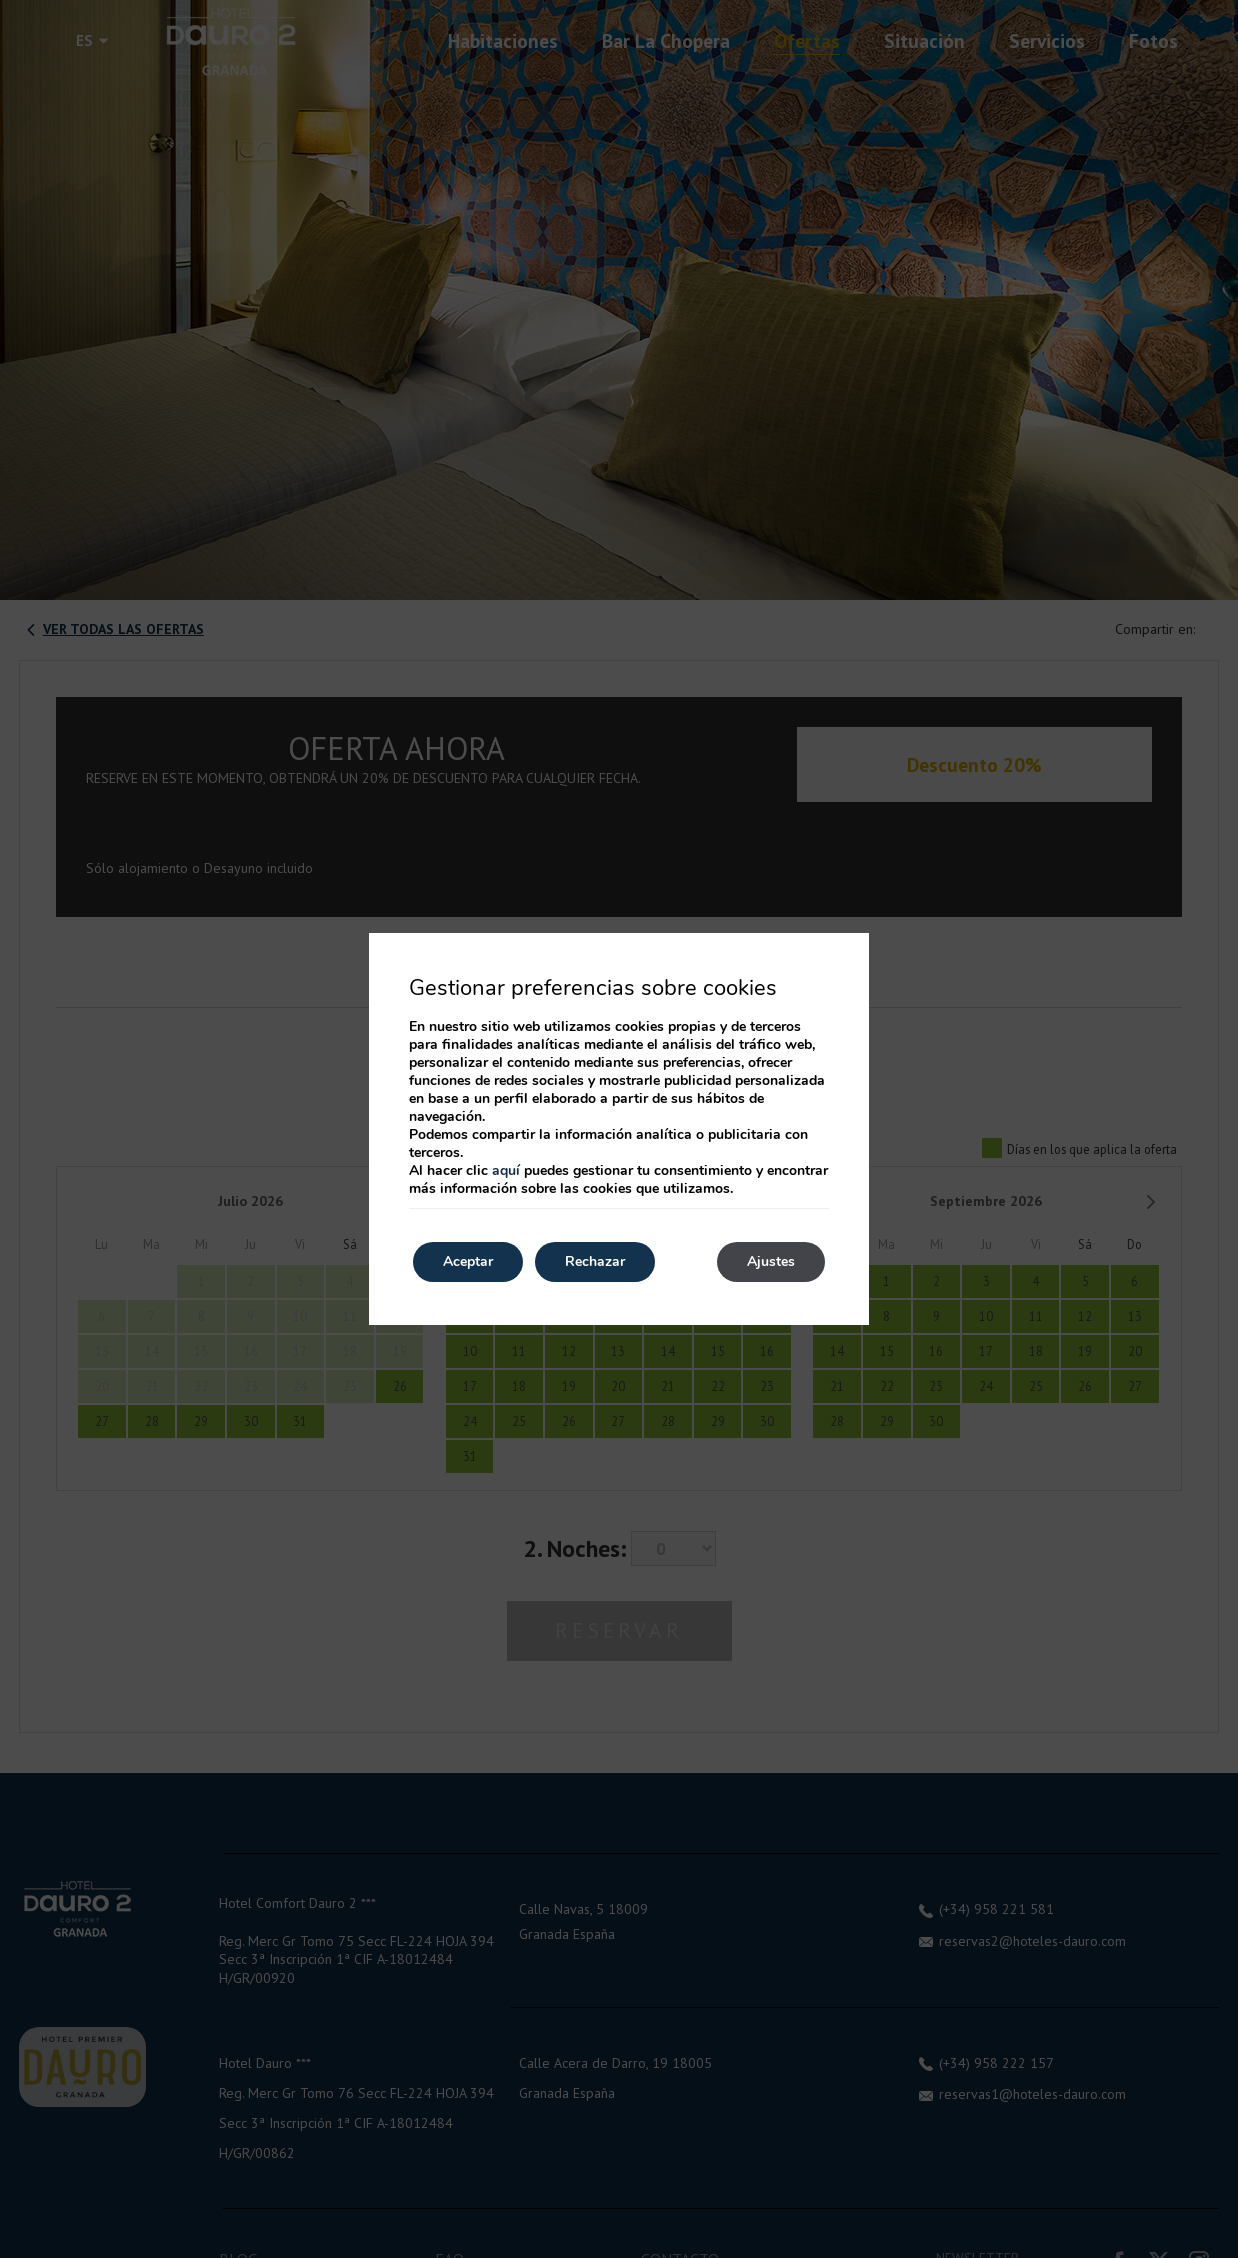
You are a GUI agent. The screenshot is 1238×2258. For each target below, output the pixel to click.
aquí (506, 1170)
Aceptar (468, 1261)
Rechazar (595, 1261)
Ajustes (771, 1261)
